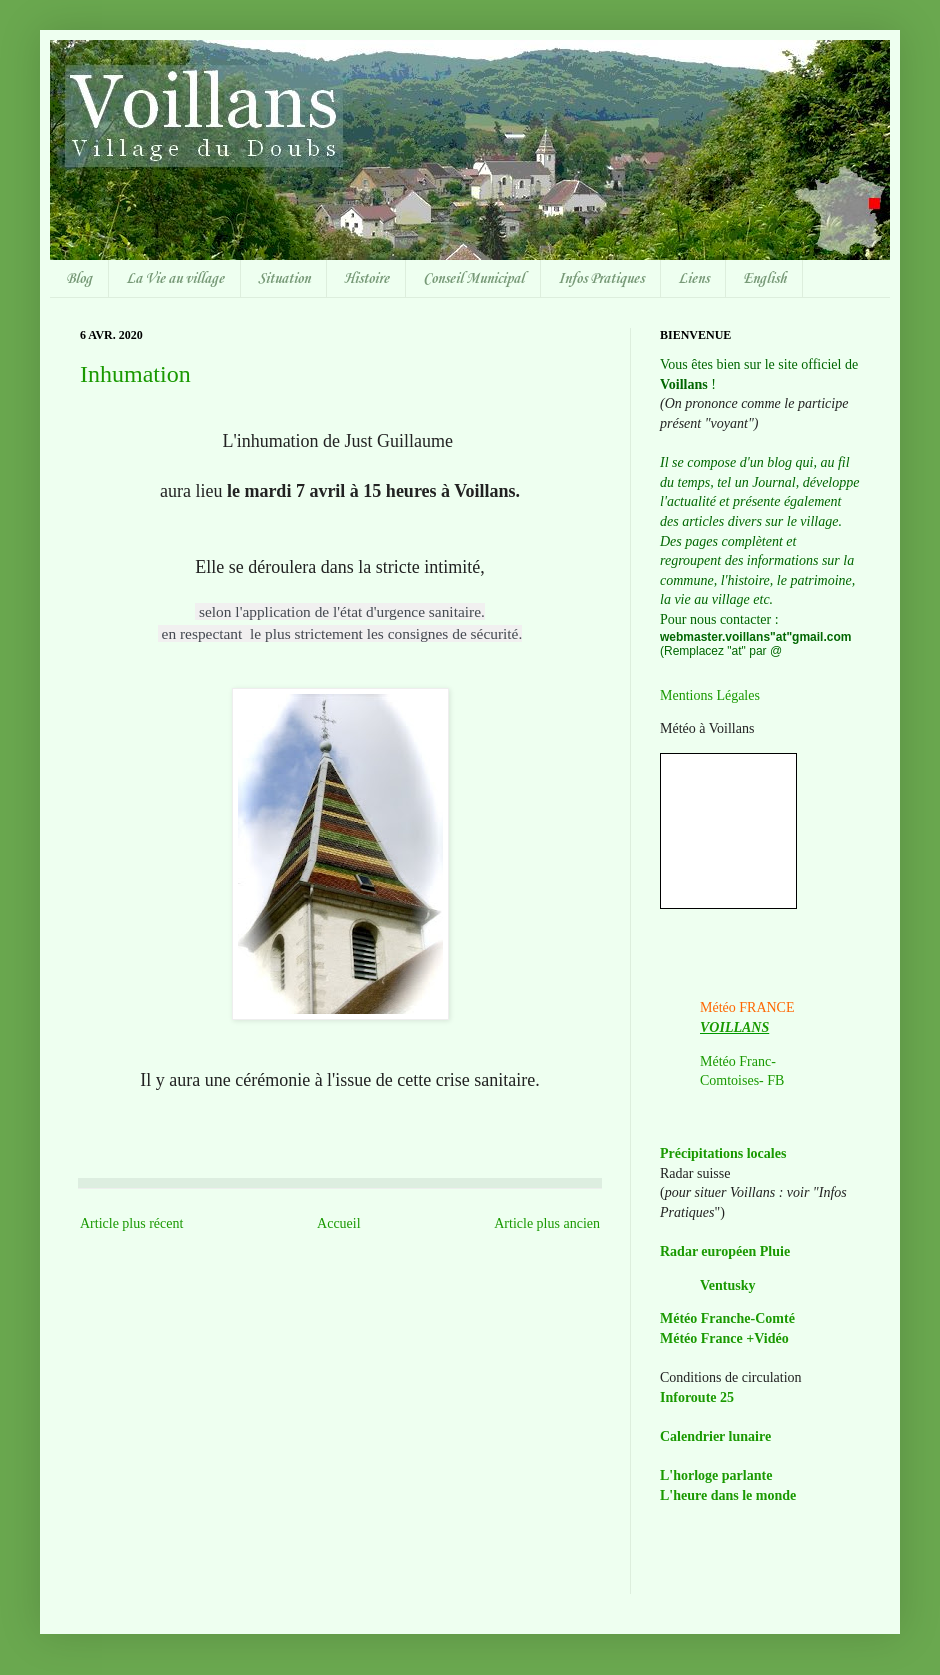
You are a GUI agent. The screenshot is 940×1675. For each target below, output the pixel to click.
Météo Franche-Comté (727, 1318)
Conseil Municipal (473, 279)
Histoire (366, 279)
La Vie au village (175, 279)
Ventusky (728, 1285)
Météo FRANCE (747, 1007)
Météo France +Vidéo (724, 1338)
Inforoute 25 (697, 1397)
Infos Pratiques (601, 279)
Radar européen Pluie (725, 1251)
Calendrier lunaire (715, 1436)
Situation (284, 279)
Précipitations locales (723, 1153)
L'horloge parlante (716, 1475)
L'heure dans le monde (728, 1495)
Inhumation (135, 374)
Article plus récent (131, 1223)
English (764, 279)
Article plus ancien (547, 1223)
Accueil (339, 1223)
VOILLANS (734, 1027)
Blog (79, 279)
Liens (693, 279)
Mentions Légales (710, 695)
